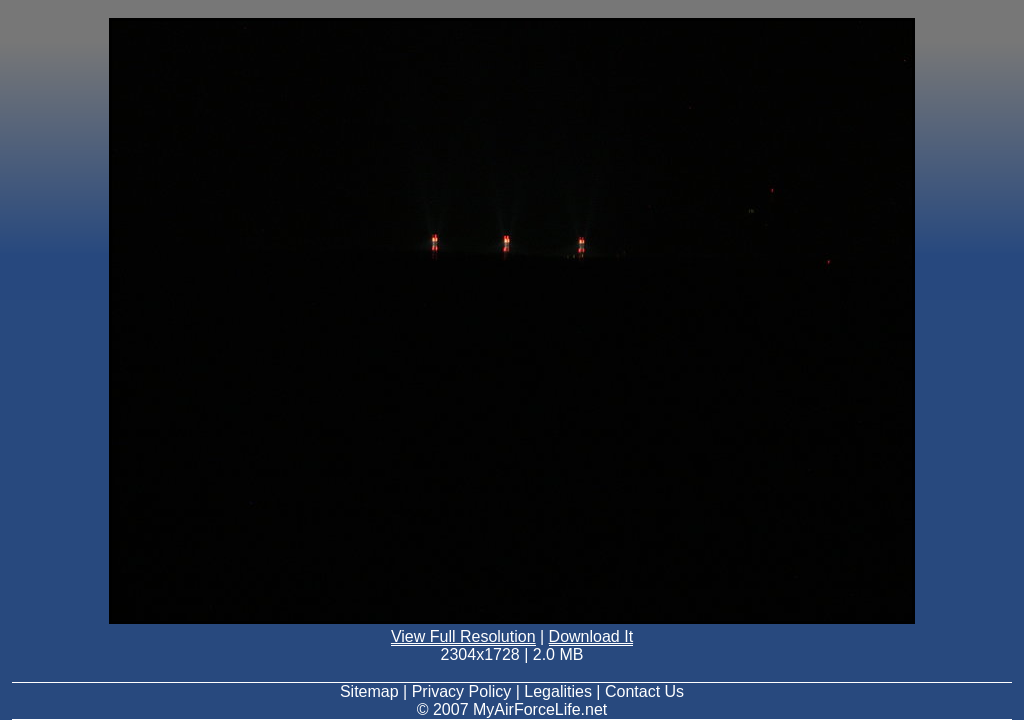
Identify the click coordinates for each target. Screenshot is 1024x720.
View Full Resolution (463, 636)
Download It (591, 636)
